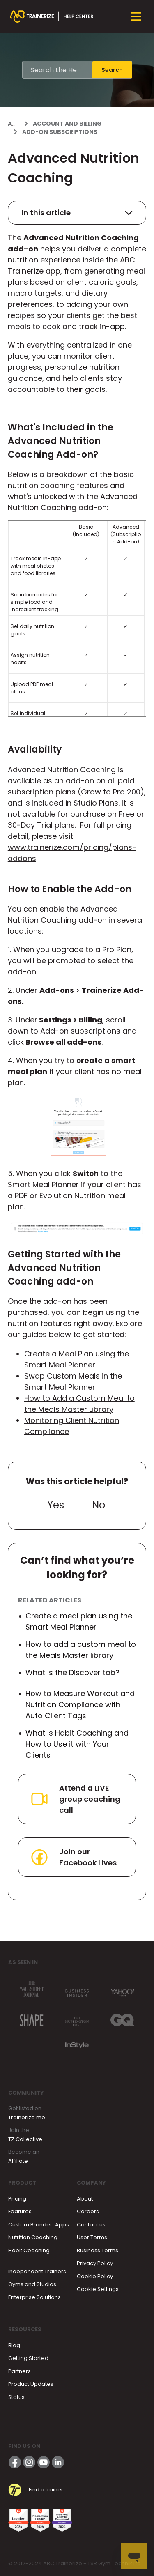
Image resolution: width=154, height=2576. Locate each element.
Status (16, 2397)
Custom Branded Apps (38, 2224)
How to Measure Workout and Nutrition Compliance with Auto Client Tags (80, 1704)
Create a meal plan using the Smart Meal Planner (78, 1621)
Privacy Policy (95, 2263)
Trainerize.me (26, 2117)
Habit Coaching (29, 2250)
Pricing (17, 2199)
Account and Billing (67, 124)
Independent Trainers (37, 2271)
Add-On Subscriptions (59, 132)
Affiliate (18, 2161)
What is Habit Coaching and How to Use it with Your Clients (77, 1744)
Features (20, 2211)
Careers (88, 2211)
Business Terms (97, 2250)
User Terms (92, 2237)
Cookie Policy (95, 2276)
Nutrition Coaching (32, 2237)
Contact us (91, 2224)
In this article (77, 213)
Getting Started (28, 2358)
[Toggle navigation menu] (136, 16)
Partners (19, 2371)
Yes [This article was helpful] (55, 1505)
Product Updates (30, 2384)
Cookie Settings (98, 2289)
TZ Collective (25, 2139)
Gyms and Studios (32, 2284)
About (85, 2199)
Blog (14, 2345)
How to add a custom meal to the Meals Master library (80, 1649)
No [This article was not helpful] (98, 1505)
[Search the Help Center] (57, 69)
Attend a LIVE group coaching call (75, 1799)
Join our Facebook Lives (73, 1857)
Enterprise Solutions (34, 2297)
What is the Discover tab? (72, 1672)
